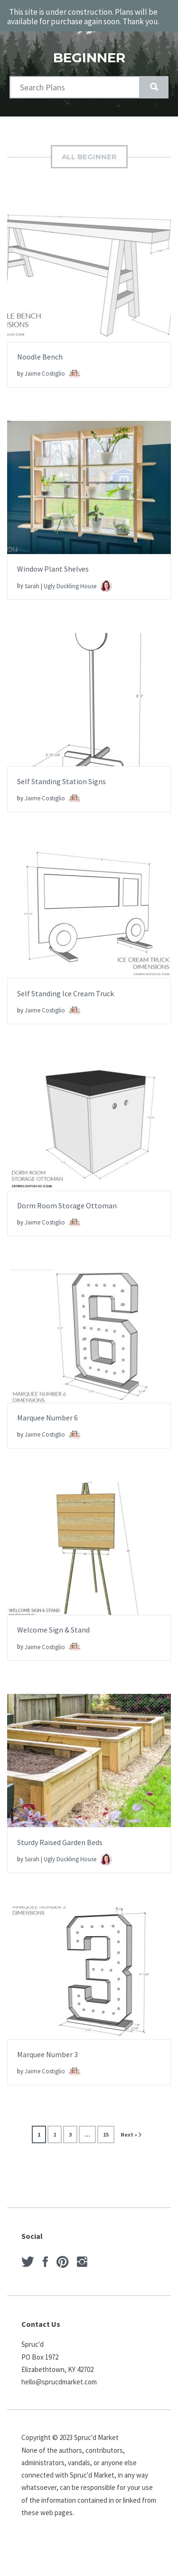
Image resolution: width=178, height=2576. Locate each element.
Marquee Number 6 (47, 1417)
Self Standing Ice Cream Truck (65, 993)
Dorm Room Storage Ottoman (67, 1205)
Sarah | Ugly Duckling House (68, 586)
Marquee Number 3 (47, 2054)
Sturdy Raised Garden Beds (60, 1842)
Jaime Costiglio (53, 373)
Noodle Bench (40, 356)
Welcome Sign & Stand (53, 1629)
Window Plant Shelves (53, 569)
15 (106, 2134)
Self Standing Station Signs (61, 781)
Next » (129, 2134)
